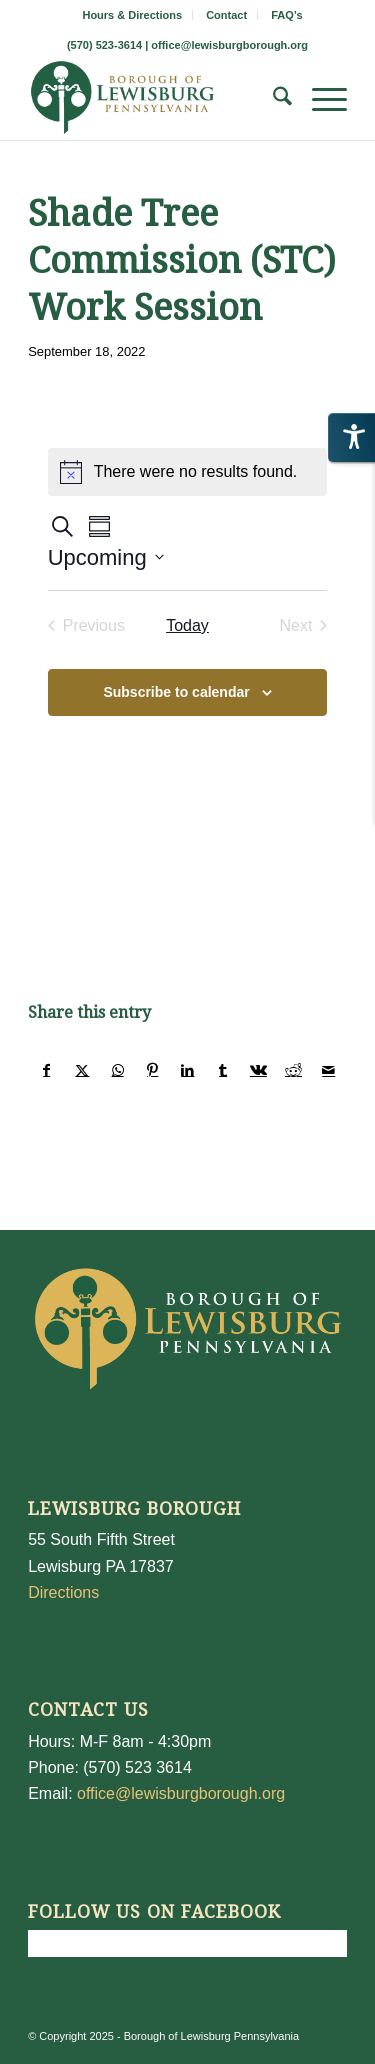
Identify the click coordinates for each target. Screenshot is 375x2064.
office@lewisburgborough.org (229, 45)
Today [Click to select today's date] (187, 625)
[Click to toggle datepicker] (106, 557)
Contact (226, 15)
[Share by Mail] (329, 1070)
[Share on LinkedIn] (188, 1070)
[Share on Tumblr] (223, 1070)
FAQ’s (286, 15)
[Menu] (319, 100)
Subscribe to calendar (176, 692)
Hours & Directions (132, 15)
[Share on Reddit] (293, 1070)
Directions (63, 1592)
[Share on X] (82, 1070)
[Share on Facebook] (46, 1070)
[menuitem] (132, 15)
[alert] (188, 472)
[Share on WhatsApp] (118, 1070)
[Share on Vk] (258, 1070)
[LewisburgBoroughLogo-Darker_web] (155, 100)
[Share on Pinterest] (153, 1070)
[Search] (272, 100)
